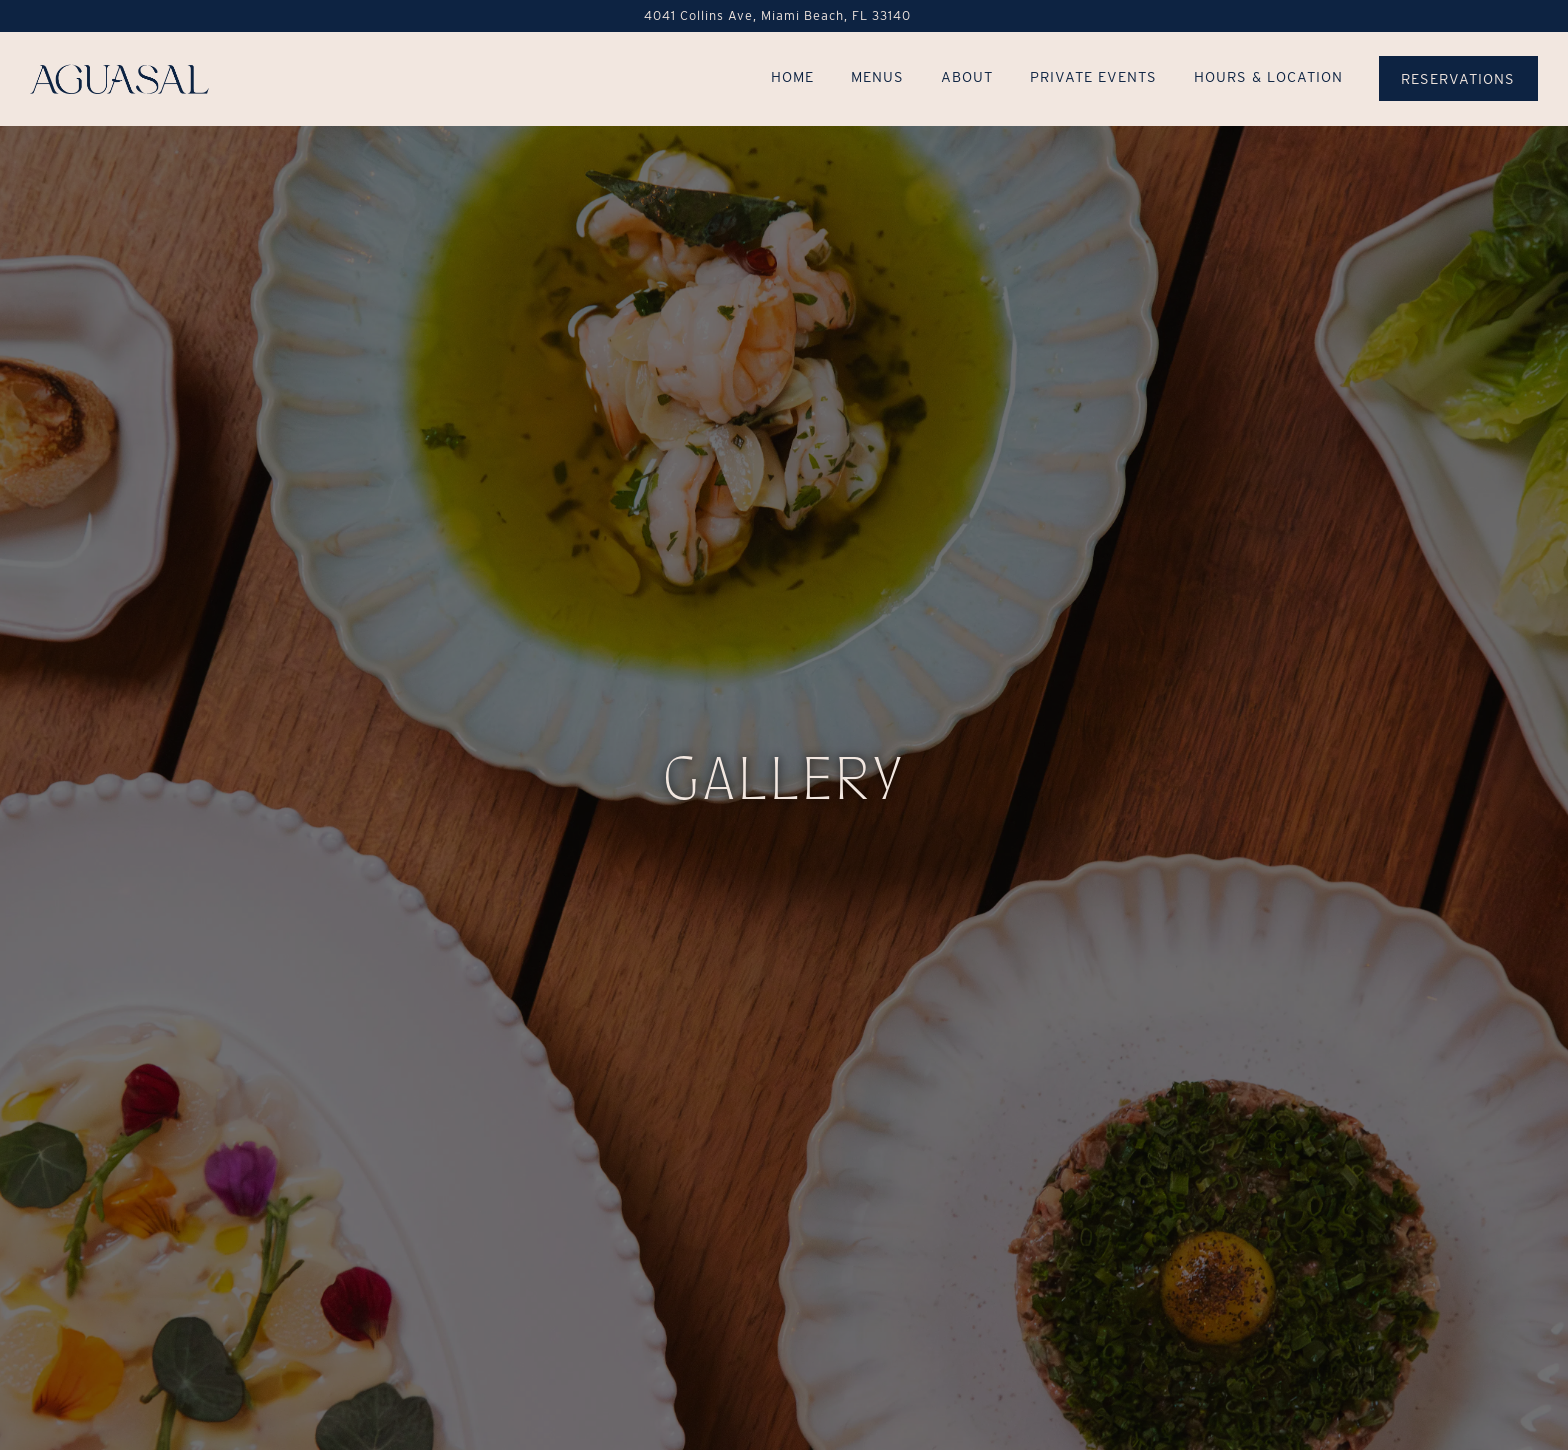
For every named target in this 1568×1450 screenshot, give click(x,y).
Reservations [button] (1458, 78)
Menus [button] (877, 76)
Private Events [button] (1093, 76)
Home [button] (792, 76)
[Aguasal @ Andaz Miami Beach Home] (120, 78)
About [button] (967, 76)
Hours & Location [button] (1268, 76)
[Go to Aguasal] (777, 15)
